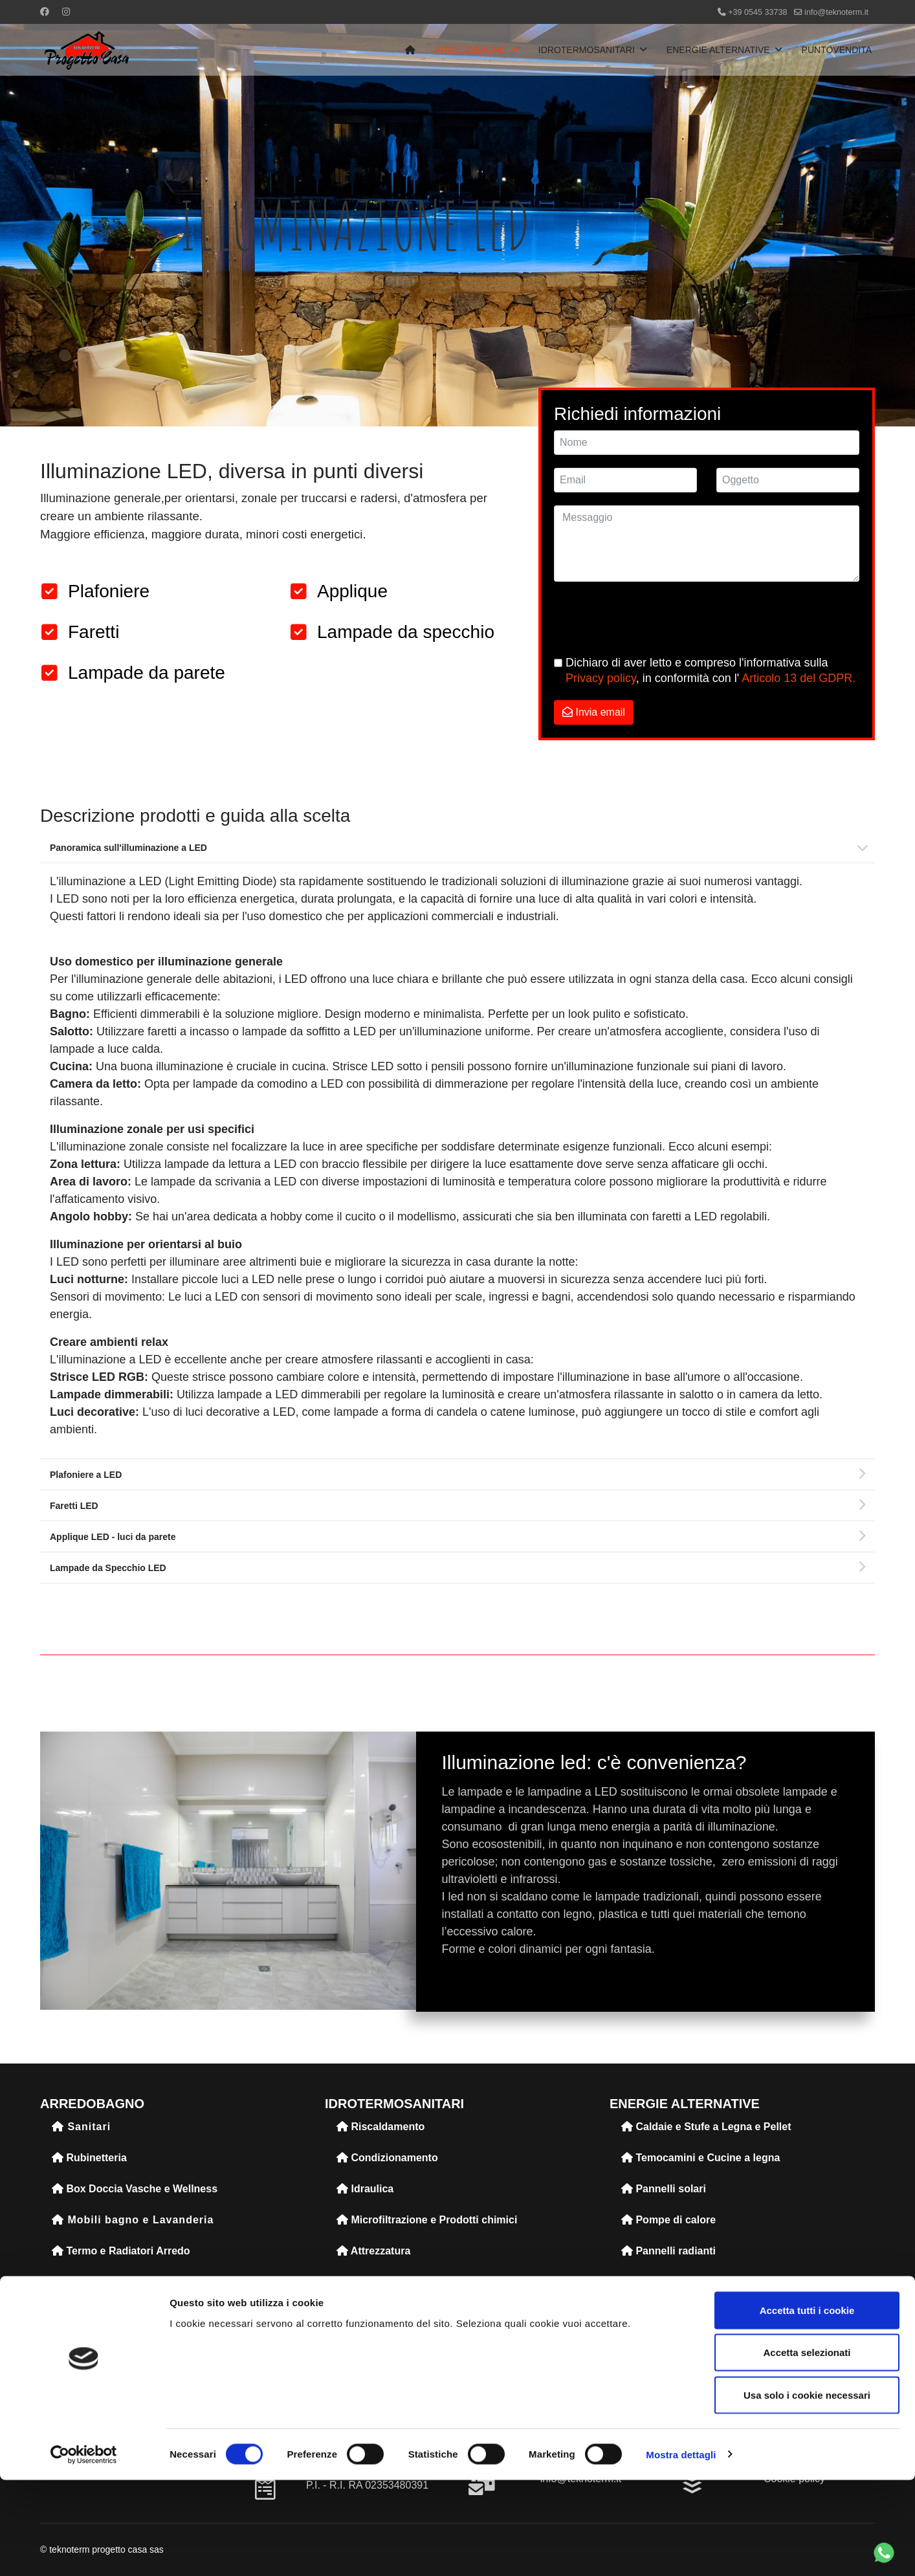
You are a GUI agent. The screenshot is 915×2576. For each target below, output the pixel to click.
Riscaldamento (380, 2126)
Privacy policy (601, 678)
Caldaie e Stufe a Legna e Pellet (706, 2126)
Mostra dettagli (681, 2550)
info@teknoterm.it (836, 12)
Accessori (83, 2344)
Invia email (593, 712)
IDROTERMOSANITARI (586, 50)
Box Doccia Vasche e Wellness (134, 2188)
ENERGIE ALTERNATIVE (718, 50)
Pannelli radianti (668, 2250)
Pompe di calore (668, 2219)
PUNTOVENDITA (837, 50)
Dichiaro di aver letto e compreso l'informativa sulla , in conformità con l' (710, 670)
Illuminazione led (100, 2312)
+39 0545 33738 (757, 12)
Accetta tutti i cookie (807, 2406)
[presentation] (652, 620)
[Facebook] (44, 11)
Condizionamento (387, 2157)
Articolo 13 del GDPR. (798, 678)
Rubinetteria (89, 2157)
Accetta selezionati (806, 2448)
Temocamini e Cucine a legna (700, 2157)
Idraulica (364, 2188)
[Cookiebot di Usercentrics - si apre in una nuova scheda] (83, 2550)
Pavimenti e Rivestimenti (120, 2281)
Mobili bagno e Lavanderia (133, 2219)
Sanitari (81, 2126)
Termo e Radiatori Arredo (121, 2250)
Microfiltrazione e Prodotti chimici (426, 2219)
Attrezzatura (373, 2250)
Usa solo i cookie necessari (807, 2490)
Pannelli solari (663, 2188)
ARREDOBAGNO (470, 50)
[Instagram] (66, 11)
